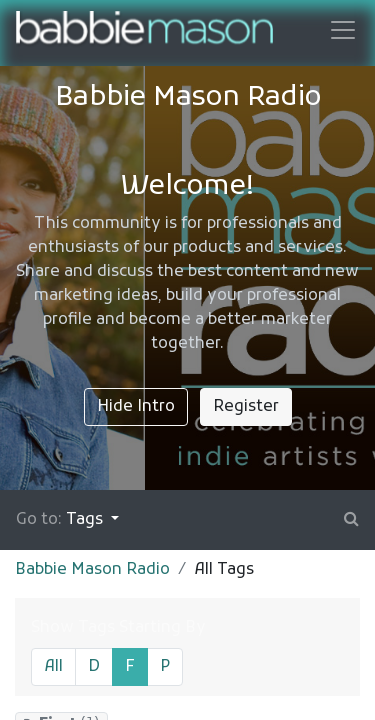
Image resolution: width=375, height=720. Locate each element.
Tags (86, 520)
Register (246, 407)
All (53, 667)
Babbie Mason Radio (92, 570)
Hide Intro (136, 407)
